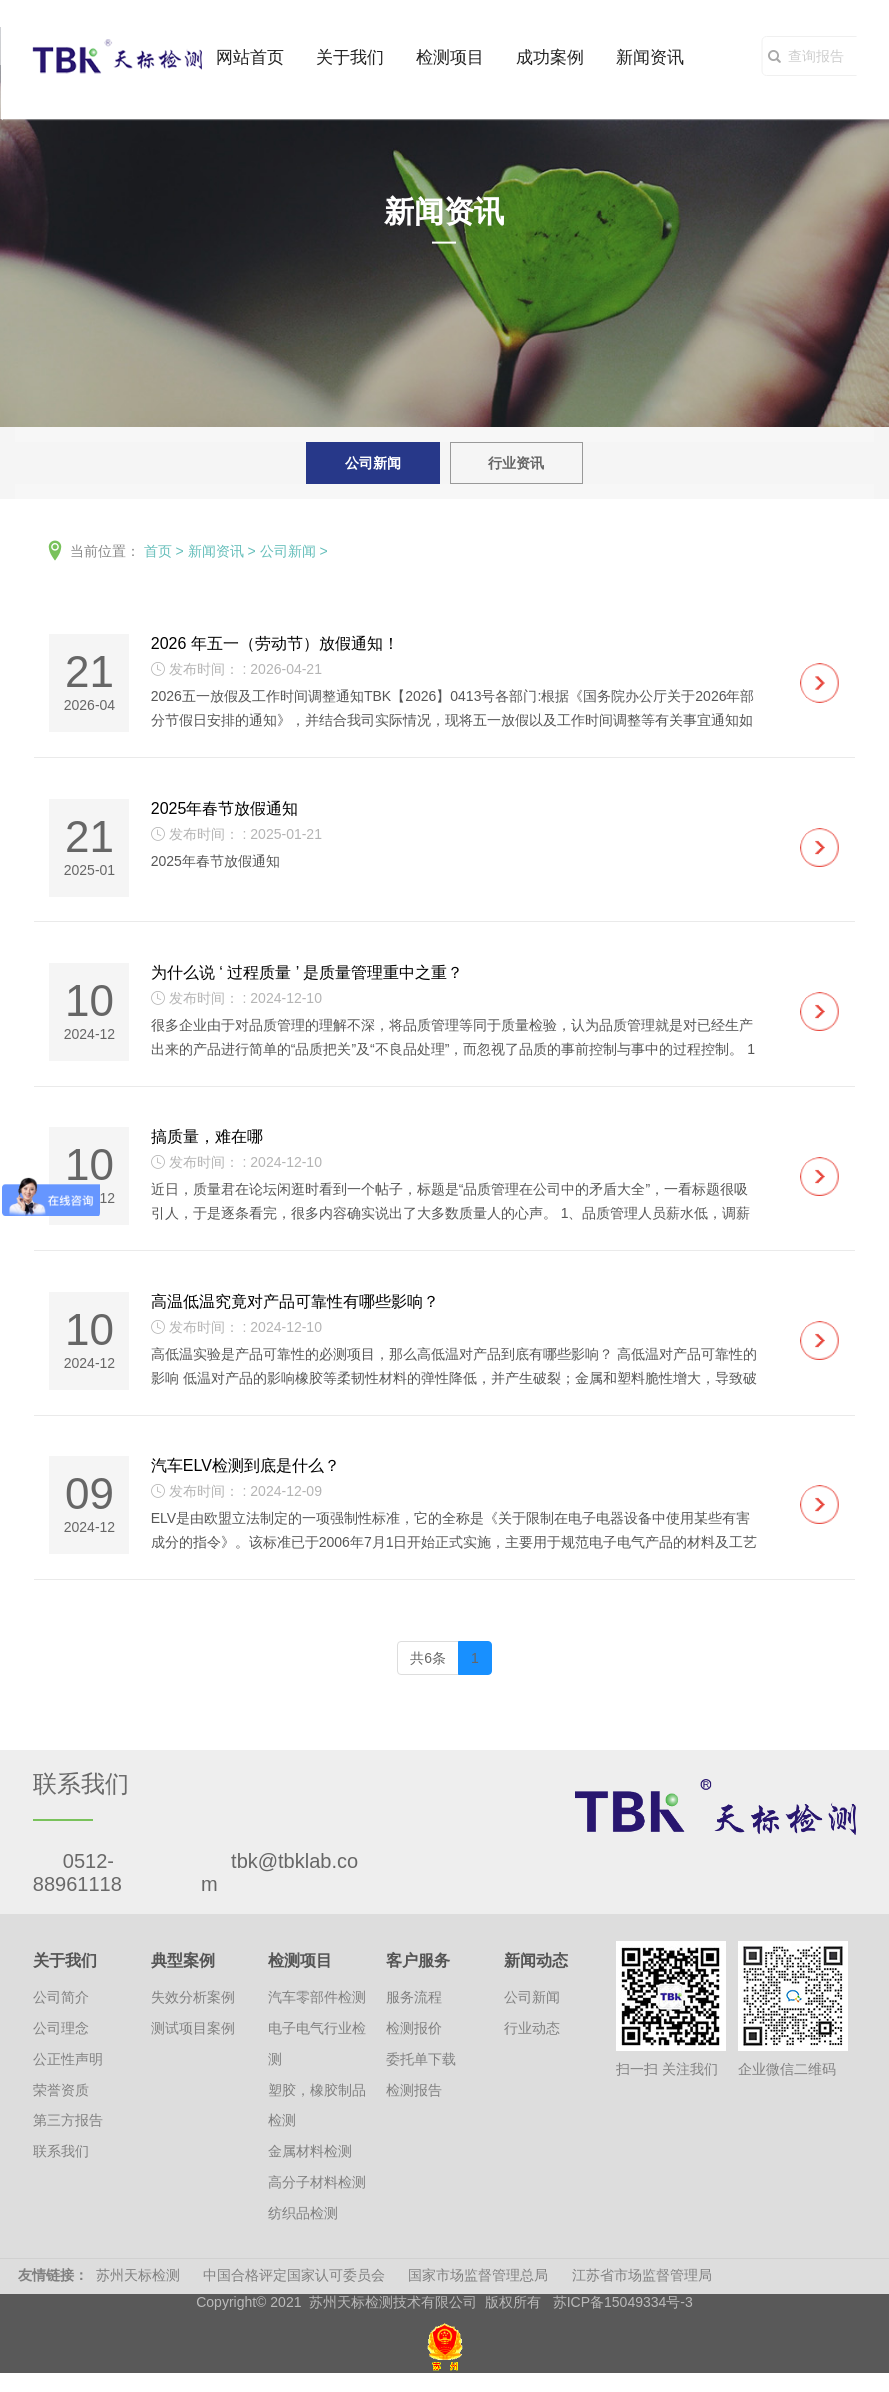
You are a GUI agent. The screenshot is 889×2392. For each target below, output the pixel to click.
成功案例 (550, 57)
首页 (158, 551)
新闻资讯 (650, 57)
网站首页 (250, 57)
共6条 (428, 1662)
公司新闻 (373, 463)
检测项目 (450, 57)
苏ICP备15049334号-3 (623, 2306)
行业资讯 (516, 463)
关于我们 (350, 57)
